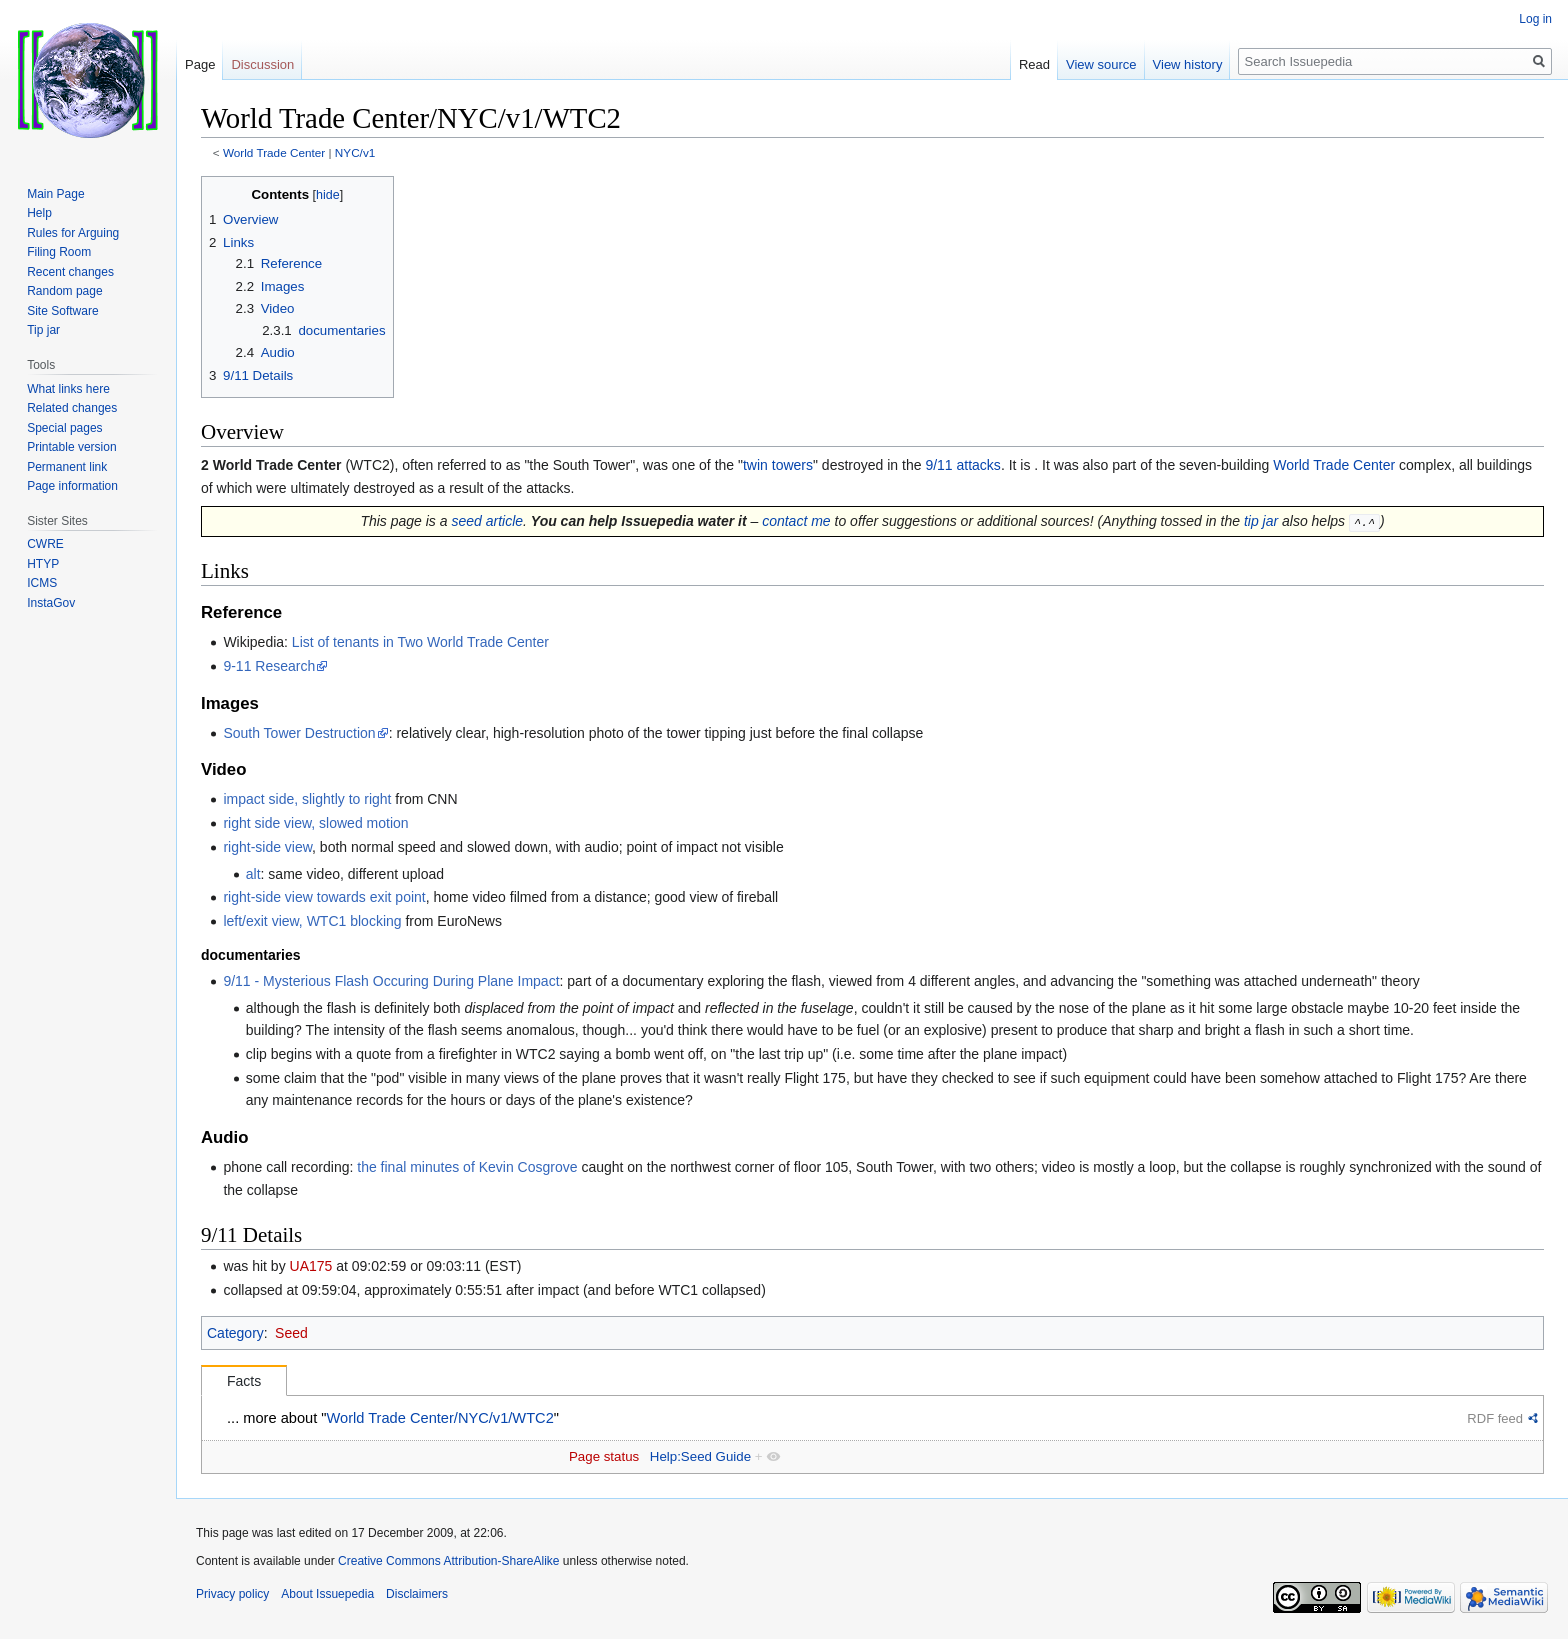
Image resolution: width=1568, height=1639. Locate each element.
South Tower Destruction (299, 732)
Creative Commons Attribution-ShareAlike (448, 1561)
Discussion (262, 64)
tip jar (1261, 521)
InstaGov (51, 603)
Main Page (55, 194)
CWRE (45, 544)
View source (1101, 64)
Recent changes (70, 272)
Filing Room (59, 252)
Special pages (64, 428)
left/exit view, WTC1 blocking (312, 921)
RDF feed (1495, 1418)
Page (200, 64)
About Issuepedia (327, 1594)
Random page (64, 291)
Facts (244, 1381)
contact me (796, 521)
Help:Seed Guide (700, 1456)
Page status (604, 1456)
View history (1188, 64)
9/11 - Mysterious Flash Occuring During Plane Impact (391, 981)
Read (1034, 64)
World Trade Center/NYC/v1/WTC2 (440, 1418)
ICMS (42, 583)
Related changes (72, 408)
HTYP (43, 564)
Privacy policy (232, 1594)
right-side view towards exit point (324, 897)
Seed (291, 1332)
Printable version (71, 447)
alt (253, 873)
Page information (72, 486)
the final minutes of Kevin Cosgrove (467, 1167)
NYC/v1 (355, 152)
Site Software (62, 311)
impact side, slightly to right (307, 799)
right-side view (267, 847)
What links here (68, 389)
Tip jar (43, 330)
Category (235, 1332)
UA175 (311, 1266)
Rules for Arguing (73, 233)
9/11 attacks (963, 465)
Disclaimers (417, 1594)
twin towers (778, 465)
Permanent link (67, 467)
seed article (487, 521)
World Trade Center (274, 152)
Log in (1535, 19)
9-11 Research (269, 665)
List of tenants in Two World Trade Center (420, 642)
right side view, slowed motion (315, 823)
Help (39, 213)
